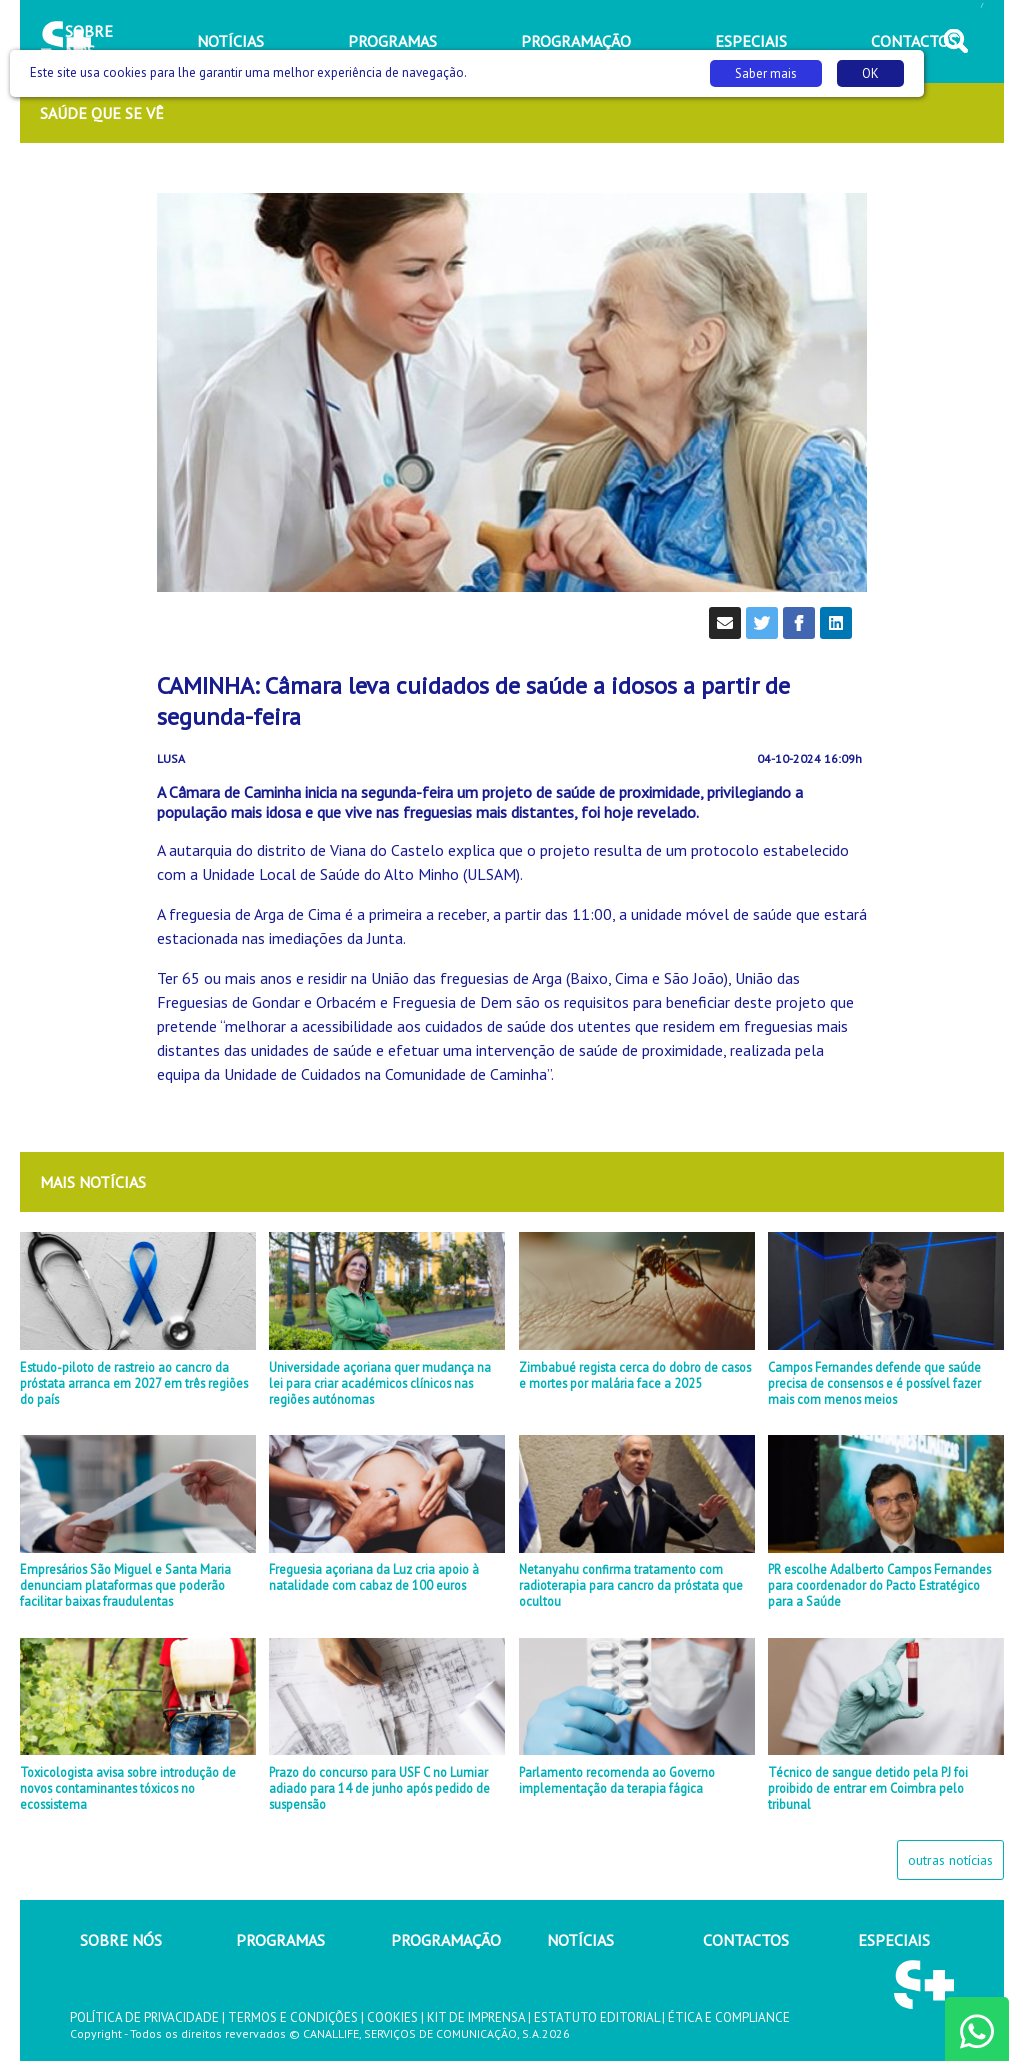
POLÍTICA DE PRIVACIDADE (144, 2017)
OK (870, 73)
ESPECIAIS (894, 1940)
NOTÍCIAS (580, 1940)
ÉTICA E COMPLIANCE (729, 2017)
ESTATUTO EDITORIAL (596, 2017)
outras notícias (950, 1860)
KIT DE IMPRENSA (476, 2017)
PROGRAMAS (280, 1940)
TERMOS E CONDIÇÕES (293, 2017)
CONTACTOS (746, 1940)
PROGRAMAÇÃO (446, 1940)
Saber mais (766, 73)
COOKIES (392, 2017)
